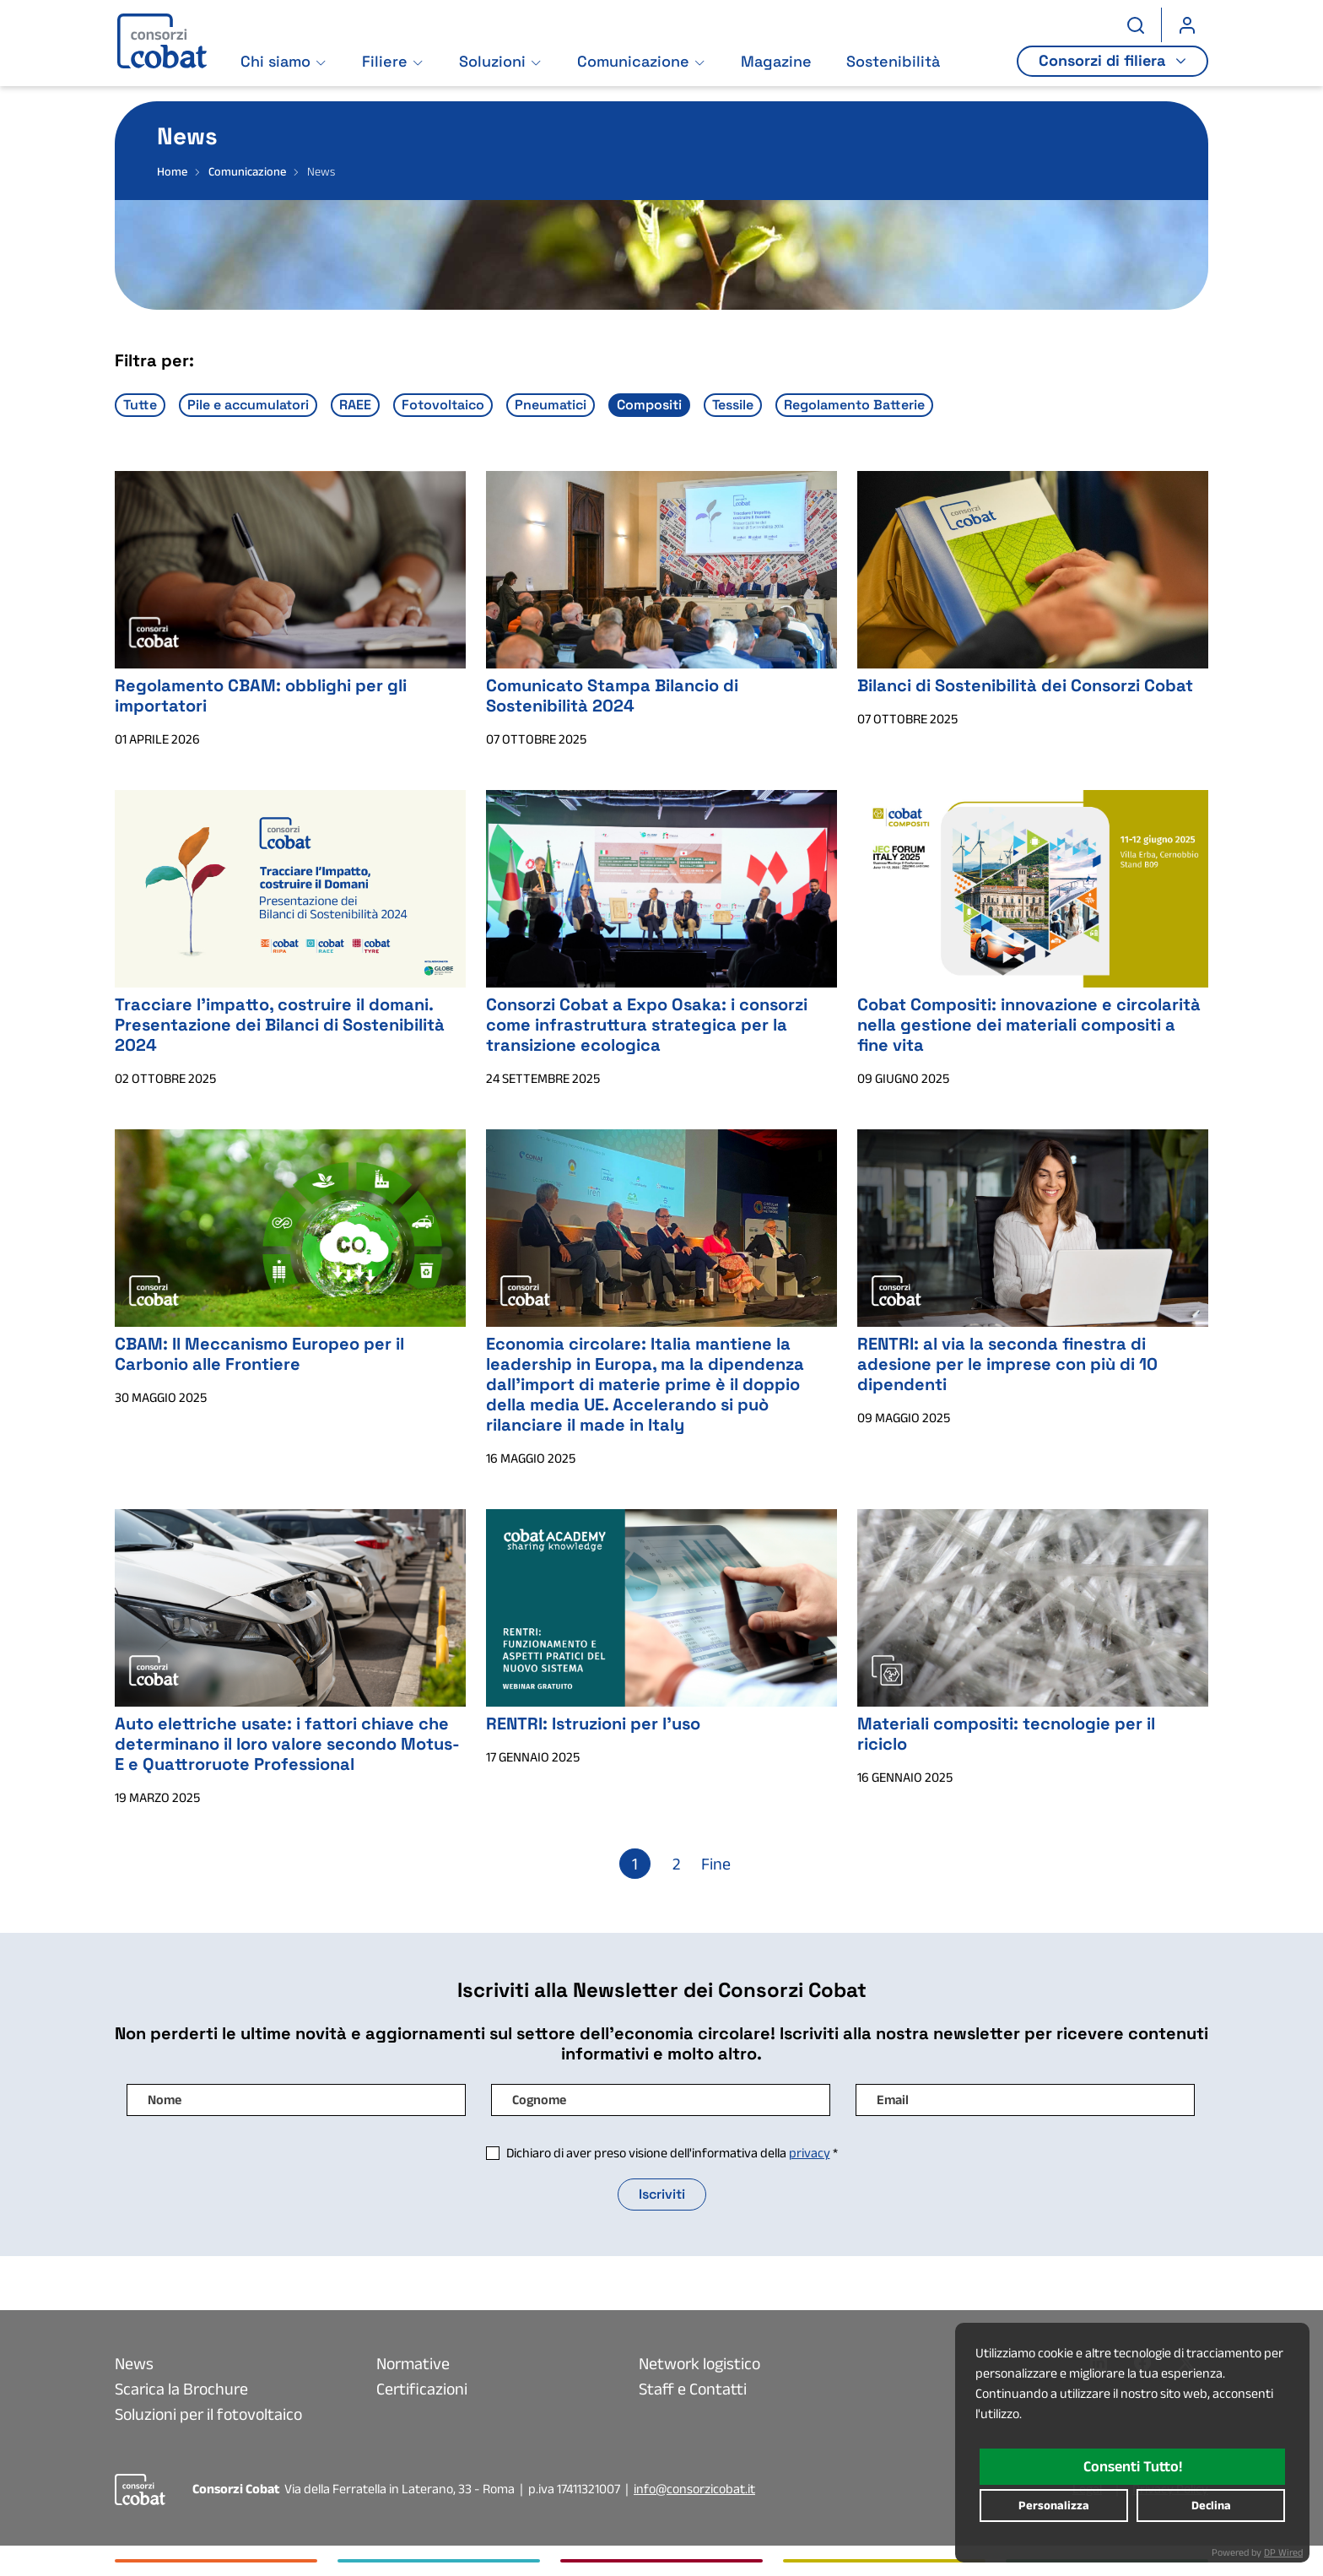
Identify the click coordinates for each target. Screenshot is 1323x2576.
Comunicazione (634, 64)
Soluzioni (493, 64)
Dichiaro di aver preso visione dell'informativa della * (672, 2153)
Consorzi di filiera (1105, 63)
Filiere (385, 64)
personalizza (1053, 2505)
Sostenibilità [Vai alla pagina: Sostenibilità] (894, 64)
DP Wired (1283, 2551)
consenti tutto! (1132, 2466)
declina (1211, 2505)
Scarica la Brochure (181, 2388)
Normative (413, 2363)
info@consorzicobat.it (694, 2488)
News (134, 2363)
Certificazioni (421, 2388)
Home (172, 171)
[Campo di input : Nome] (296, 2100)
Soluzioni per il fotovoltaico (208, 2414)
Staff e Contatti (693, 2388)
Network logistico (699, 2363)
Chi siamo (276, 64)
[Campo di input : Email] (1025, 2100)
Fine (716, 1863)
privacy (809, 2153)
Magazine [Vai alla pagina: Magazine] (777, 64)
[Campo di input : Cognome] (660, 2100)
